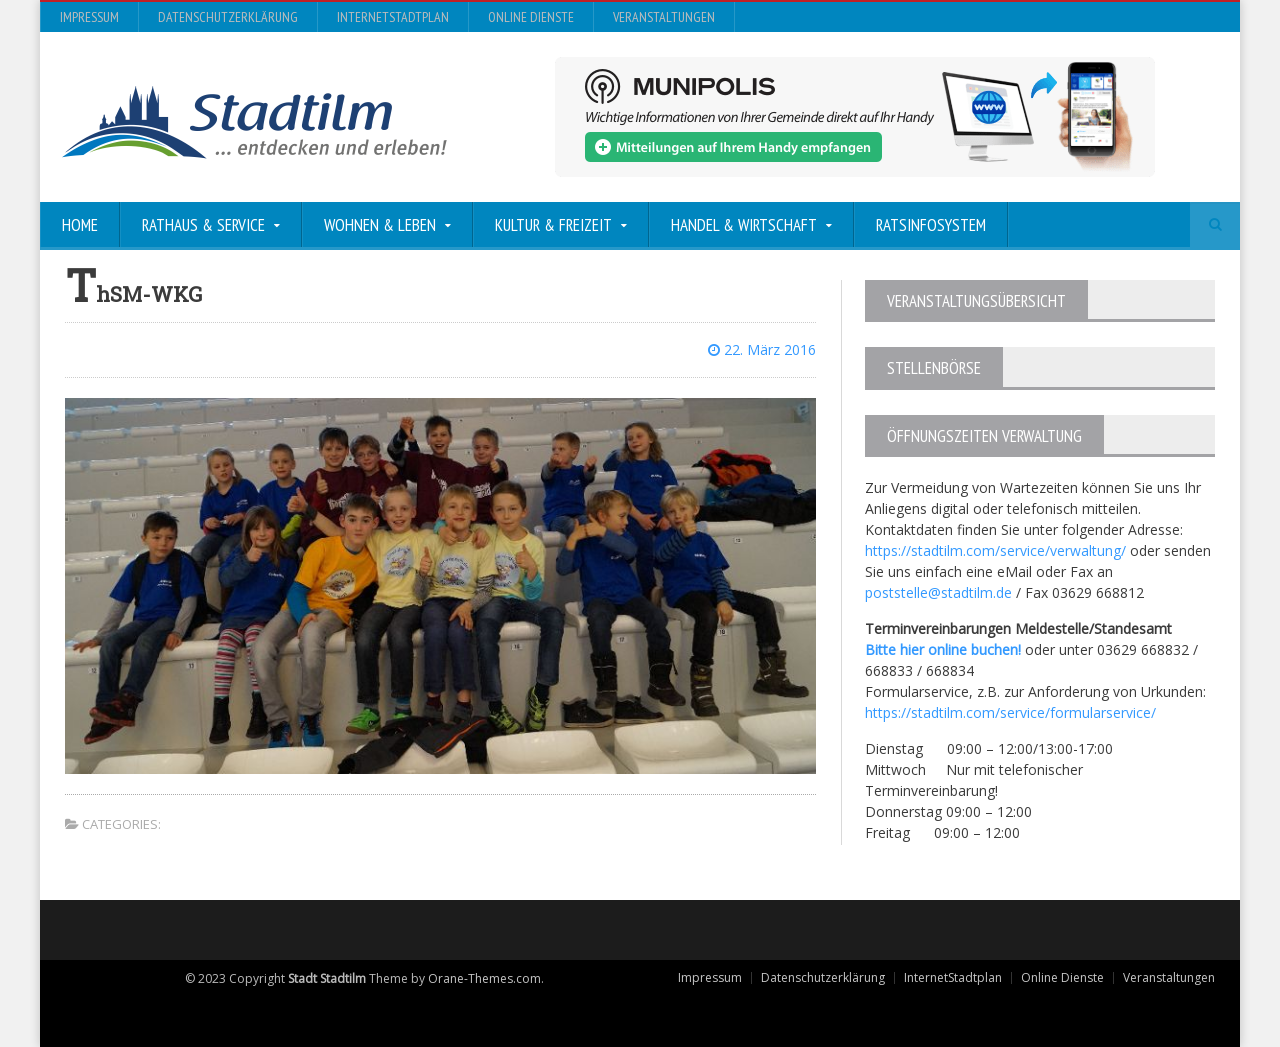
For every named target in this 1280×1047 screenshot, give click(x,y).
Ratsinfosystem (931, 225)
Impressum (89, 17)
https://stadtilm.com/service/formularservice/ (1010, 712)
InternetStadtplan (393, 17)
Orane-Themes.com (484, 978)
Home (80, 225)
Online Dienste (531, 17)
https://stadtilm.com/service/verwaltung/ (995, 550)
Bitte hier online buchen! (943, 649)
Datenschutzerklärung (228, 17)
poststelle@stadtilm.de (938, 592)
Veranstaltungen (664, 17)
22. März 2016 (762, 349)
